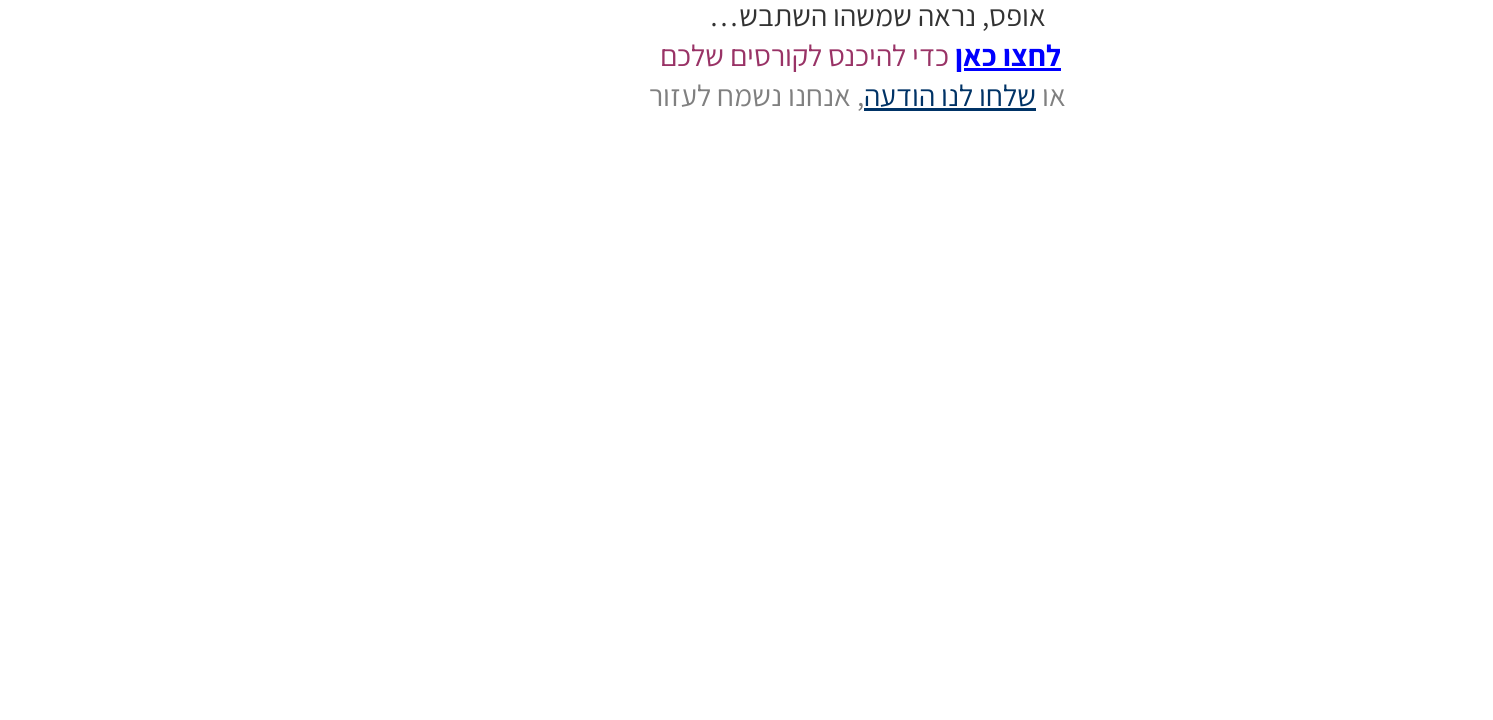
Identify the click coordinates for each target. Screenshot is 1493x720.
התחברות (1467, 131)
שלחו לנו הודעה (819, 95)
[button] (1434, 660)
